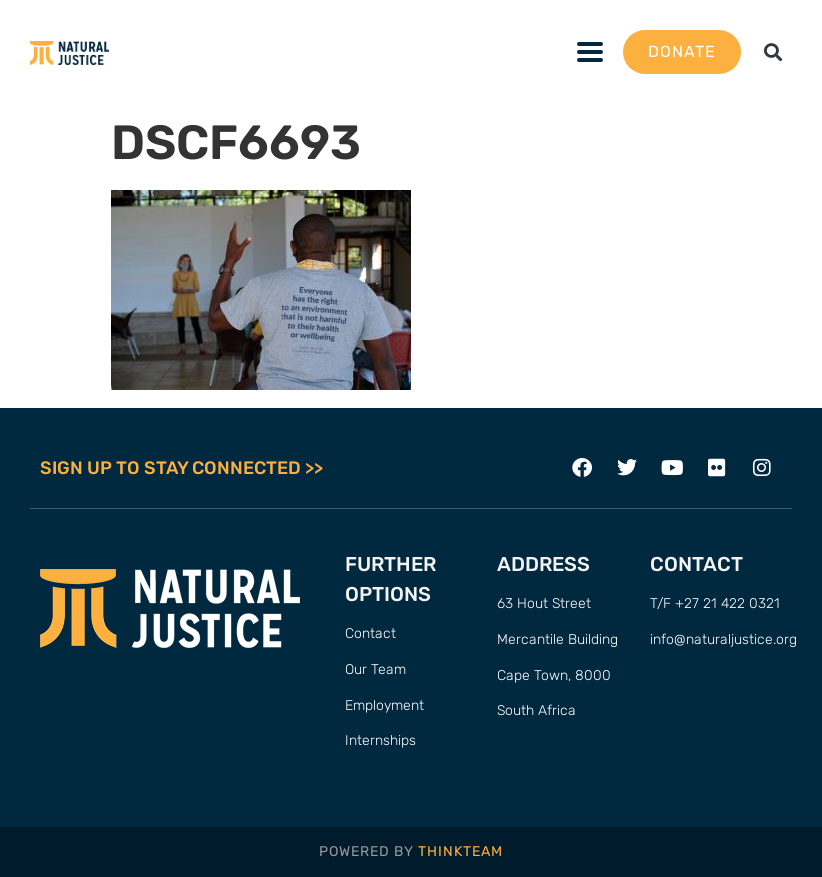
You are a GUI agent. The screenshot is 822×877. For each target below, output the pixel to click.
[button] (772, 52)
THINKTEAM (460, 851)
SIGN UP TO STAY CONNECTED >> (181, 468)
